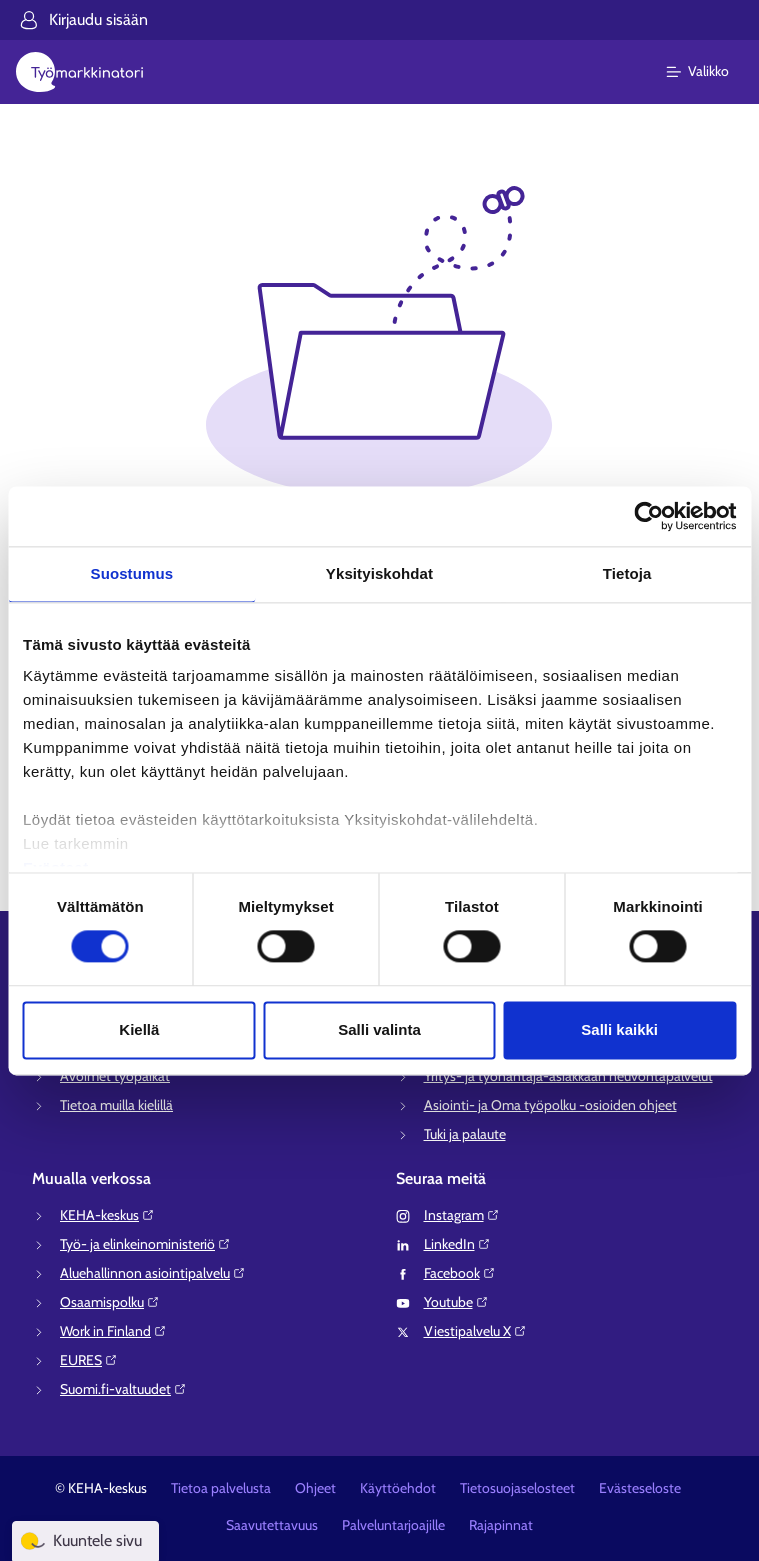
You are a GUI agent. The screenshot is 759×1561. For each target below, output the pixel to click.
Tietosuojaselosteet (517, 1488)
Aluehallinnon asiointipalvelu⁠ (153, 1273)
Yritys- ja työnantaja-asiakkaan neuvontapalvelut (568, 1076)
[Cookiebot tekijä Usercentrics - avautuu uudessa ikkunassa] (648, 516)
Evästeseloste (640, 1488)
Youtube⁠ (456, 1302)
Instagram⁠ (462, 1215)
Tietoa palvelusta (221, 1488)
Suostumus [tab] (132, 573)
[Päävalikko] (709, 72)
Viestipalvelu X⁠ (475, 1331)
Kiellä (139, 1029)
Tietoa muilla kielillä (116, 1105)
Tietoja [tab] (627, 573)
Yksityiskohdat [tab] (379, 573)
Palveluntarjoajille (393, 1525)
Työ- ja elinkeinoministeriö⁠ (145, 1244)
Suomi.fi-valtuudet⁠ (123, 1389)
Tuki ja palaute (465, 1134)
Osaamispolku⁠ (110, 1302)
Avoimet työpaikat (115, 1076)
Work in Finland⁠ (113, 1331)
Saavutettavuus (272, 1525)
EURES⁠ (89, 1360)
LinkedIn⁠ (457, 1244)
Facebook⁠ (460, 1273)
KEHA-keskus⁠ (107, 1215)
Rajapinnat (501, 1525)
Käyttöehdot (398, 1488)
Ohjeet (315, 1488)
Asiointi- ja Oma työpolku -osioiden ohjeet (550, 1105)
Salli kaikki (619, 1029)
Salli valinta (379, 1029)
